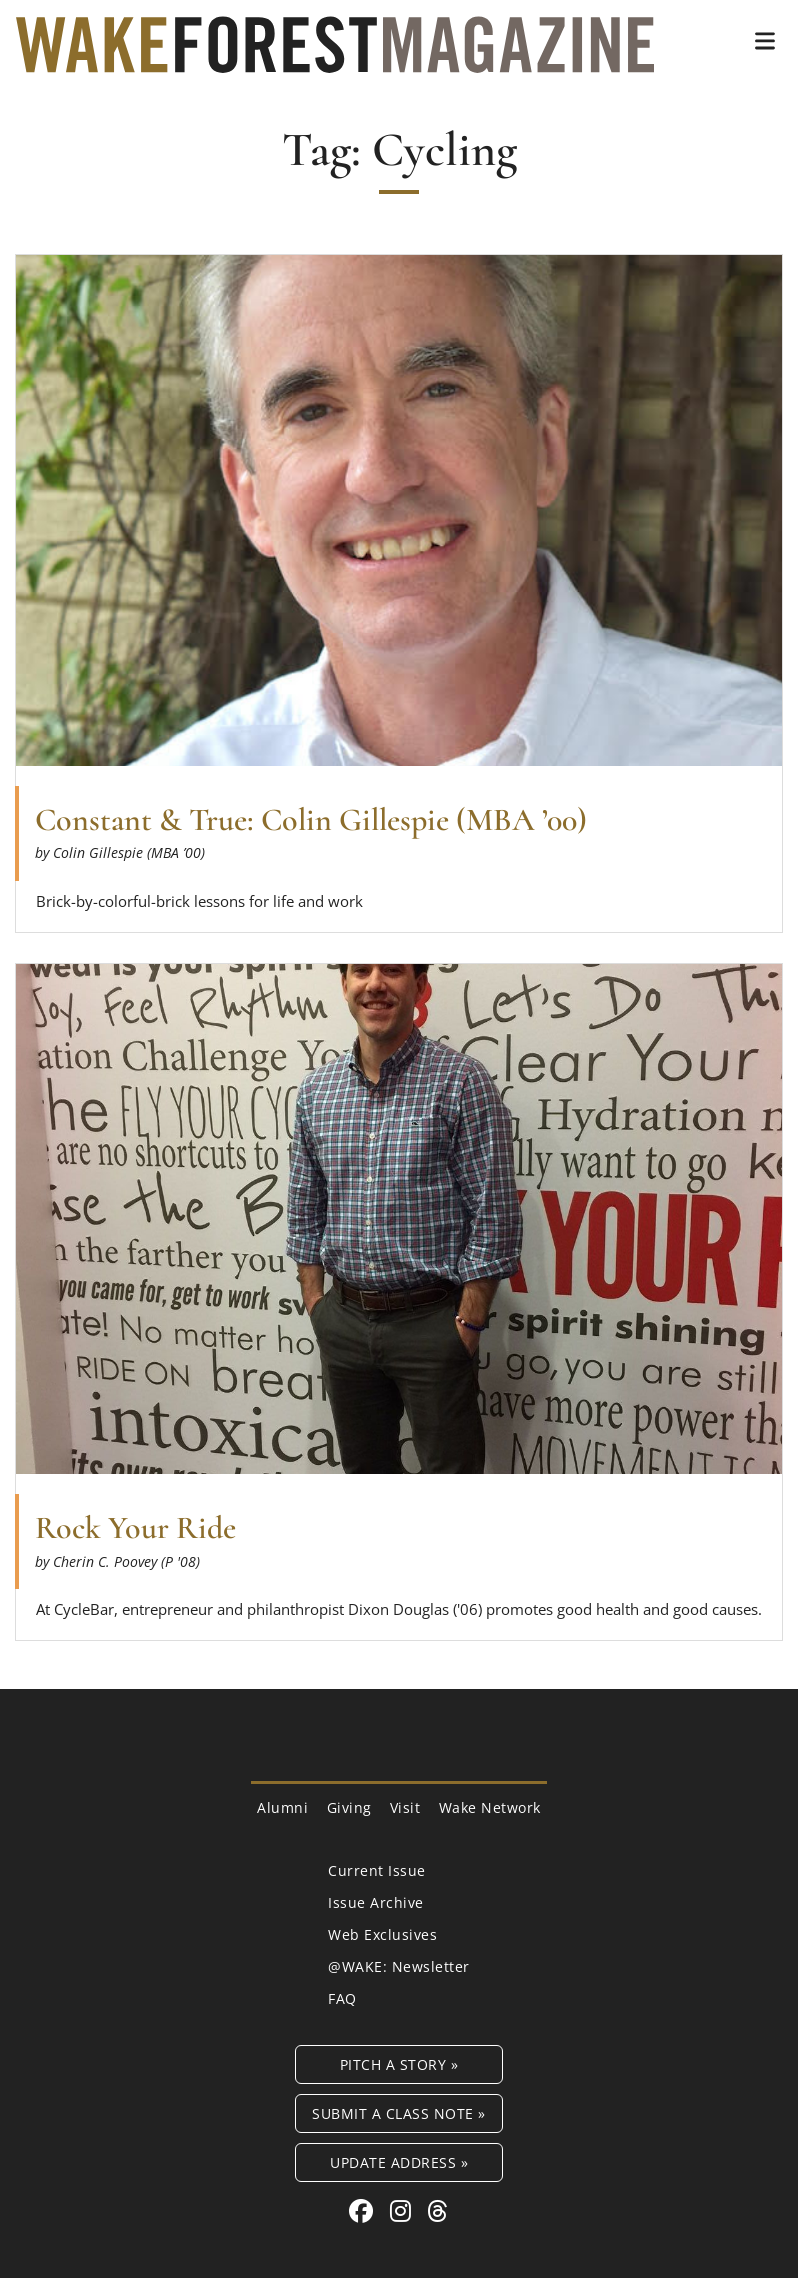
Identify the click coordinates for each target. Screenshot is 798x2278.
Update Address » (399, 2162)
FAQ (342, 1998)
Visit (405, 1807)
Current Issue (377, 1870)
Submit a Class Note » (399, 2113)
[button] (765, 41)
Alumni (282, 1807)
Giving (349, 1807)
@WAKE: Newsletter (399, 1966)
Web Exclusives (382, 1934)
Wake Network (490, 1807)
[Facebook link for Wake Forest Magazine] (364, 2210)
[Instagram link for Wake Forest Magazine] (404, 2210)
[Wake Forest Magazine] (335, 58)
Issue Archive (376, 1902)
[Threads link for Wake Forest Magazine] (438, 2210)
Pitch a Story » (399, 2064)
